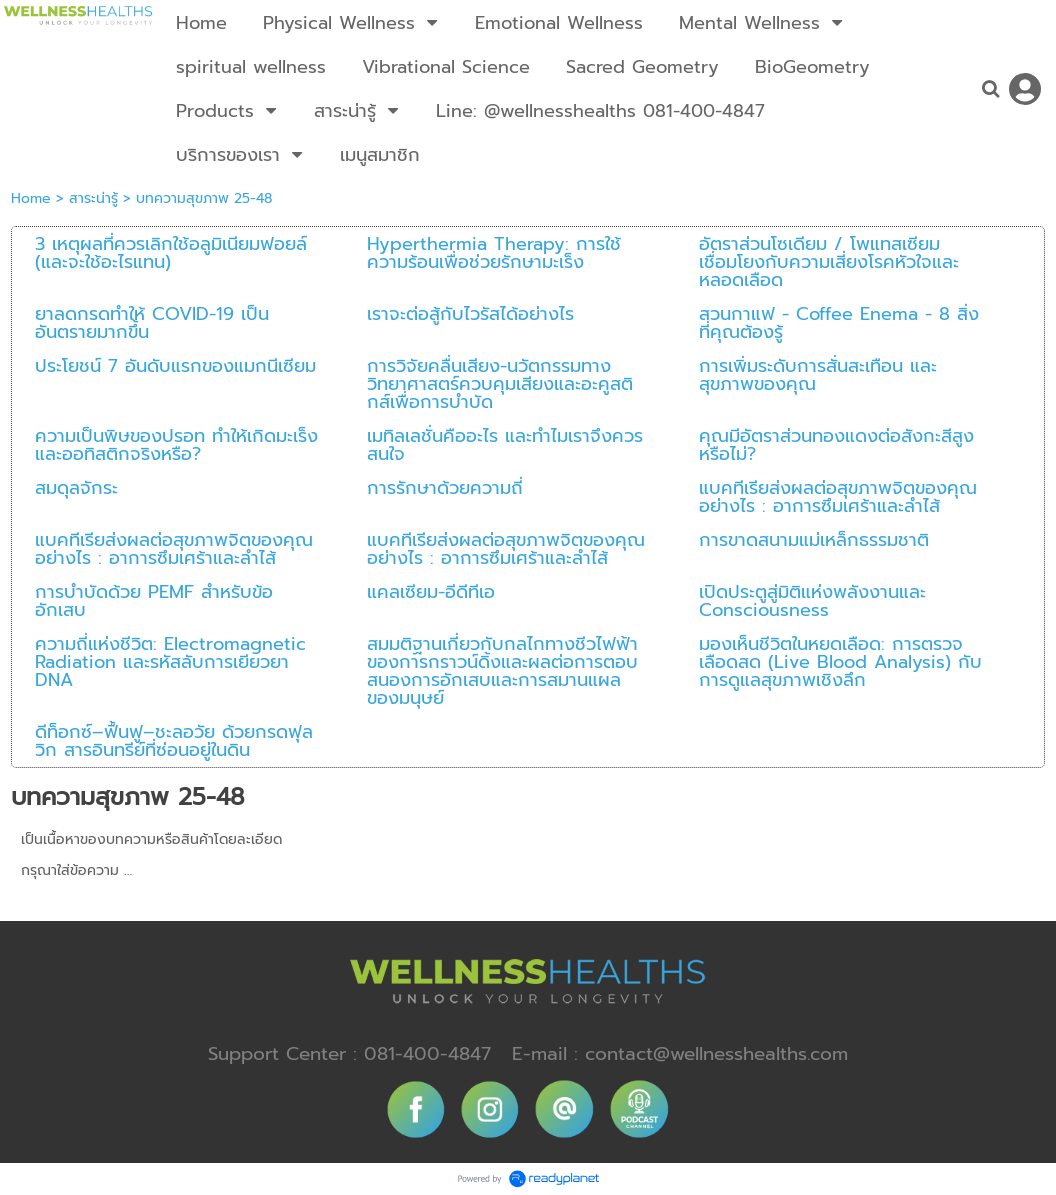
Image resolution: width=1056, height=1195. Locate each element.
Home (31, 198)
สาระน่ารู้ (93, 198)
